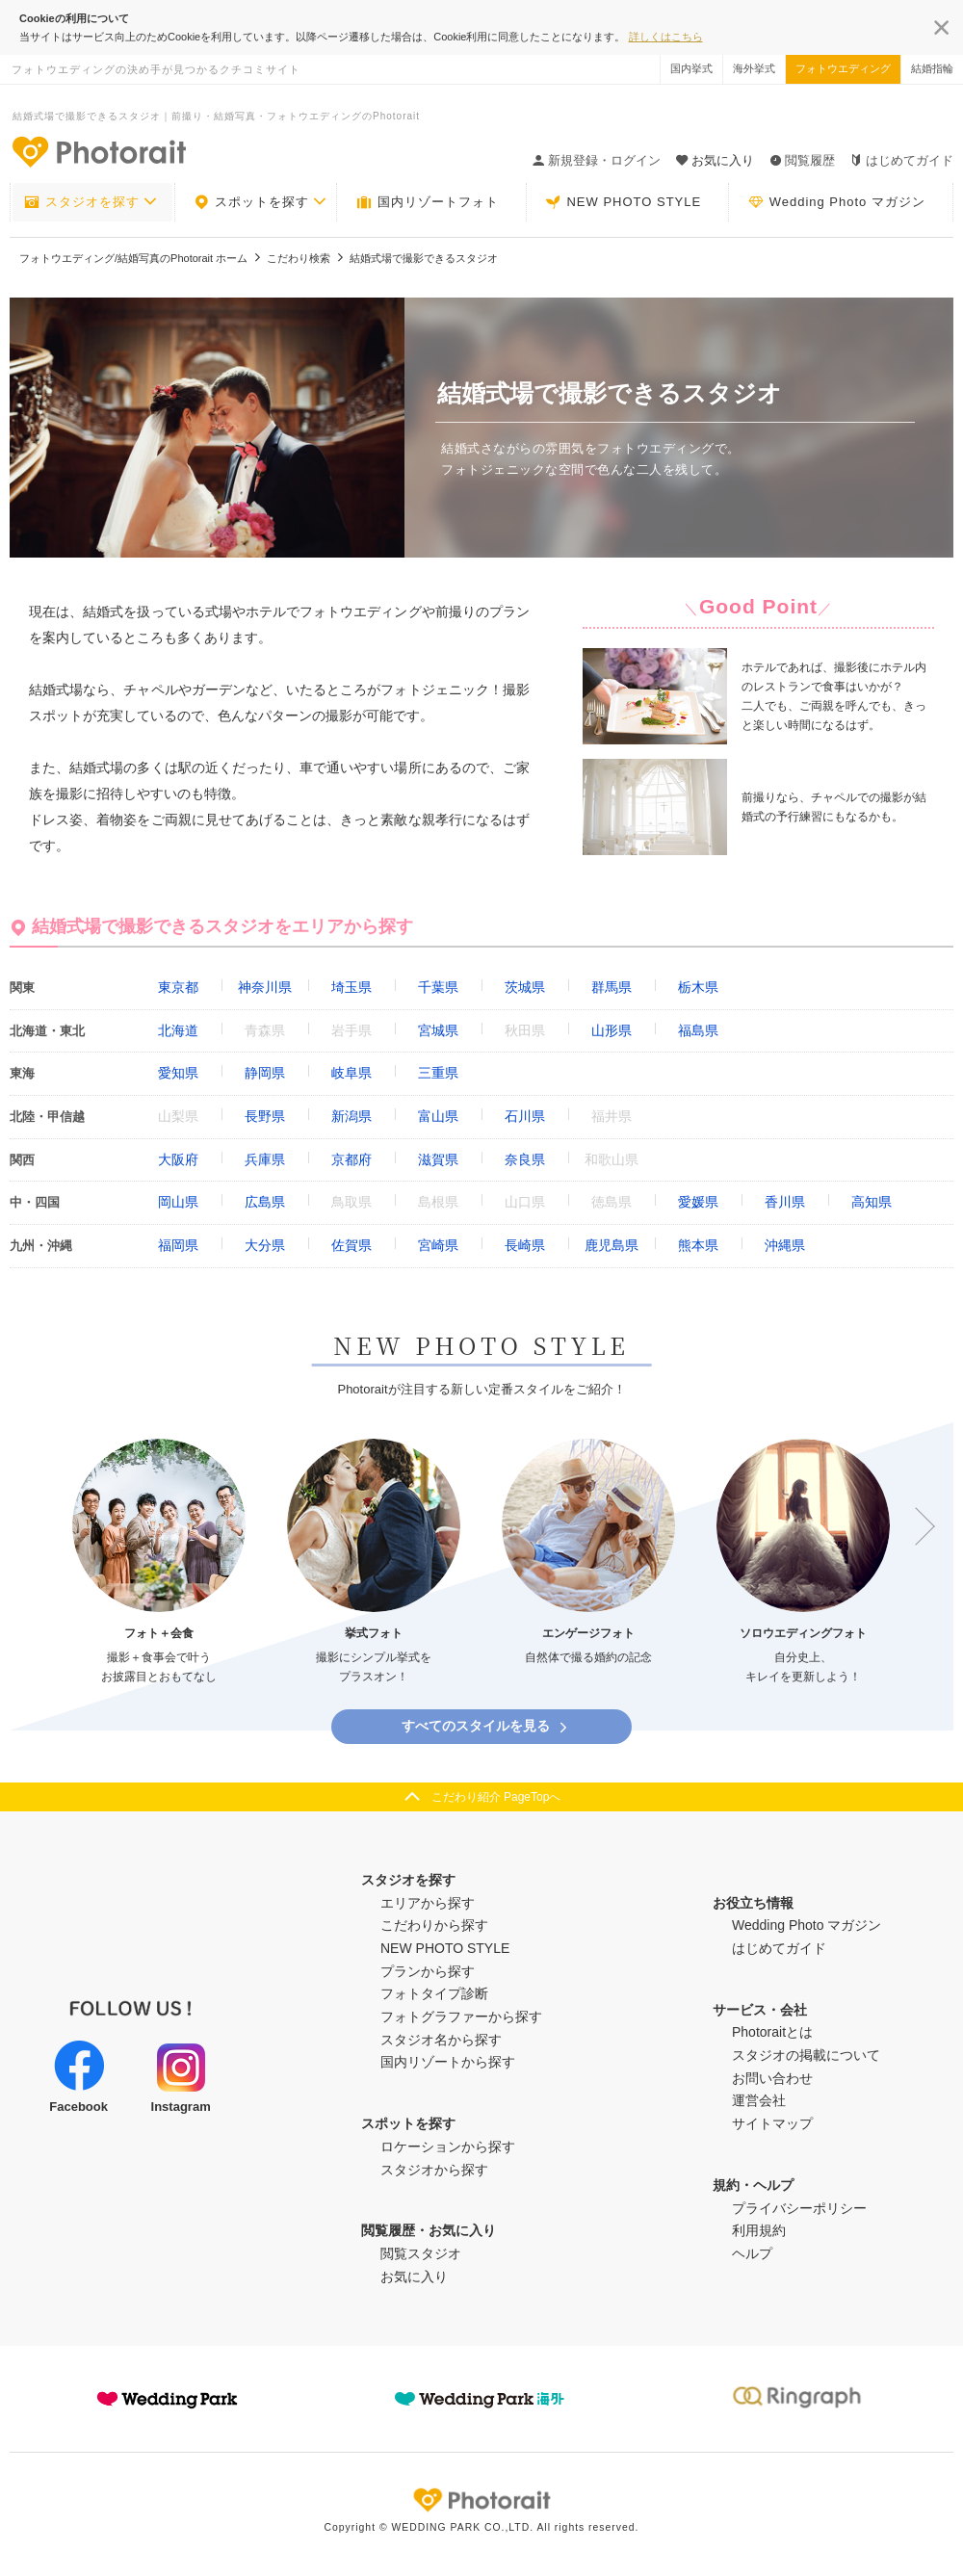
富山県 (438, 1116)
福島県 (698, 1030)
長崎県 (525, 1245)
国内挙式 (691, 68)
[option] (159, 1562)
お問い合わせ (772, 2078)
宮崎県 (438, 1245)
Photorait (481, 2500)
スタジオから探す (434, 2169)
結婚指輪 (932, 68)
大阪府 (178, 1159)
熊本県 (698, 1245)
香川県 (785, 1202)
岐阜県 (351, 1072)
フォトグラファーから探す (461, 2016)
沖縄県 (785, 1245)
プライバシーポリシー (799, 2208)
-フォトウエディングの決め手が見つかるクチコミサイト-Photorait (98, 151)
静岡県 (265, 1072)
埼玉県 (351, 987)
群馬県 (611, 987)
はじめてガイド (901, 160)
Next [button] (916, 1526)
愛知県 (178, 1072)
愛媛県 (698, 1202)
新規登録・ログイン (597, 160)
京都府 (351, 1159)
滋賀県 (438, 1159)
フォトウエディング (843, 68)
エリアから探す (427, 1903)
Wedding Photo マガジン (836, 202)
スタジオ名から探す (441, 2039)
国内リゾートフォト (427, 202)
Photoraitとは (772, 2032)
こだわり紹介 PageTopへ (496, 1797)
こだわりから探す (434, 1925)
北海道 (178, 1030)
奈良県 (525, 1159)
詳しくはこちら (666, 36)
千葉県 (438, 987)
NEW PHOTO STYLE (623, 202)
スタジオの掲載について (806, 2055)
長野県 (265, 1116)
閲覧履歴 (802, 160)
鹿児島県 (611, 1245)
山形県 (611, 1030)
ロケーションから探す (447, 2146)
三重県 (438, 1072)
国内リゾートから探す (447, 2061)
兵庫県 (265, 1159)
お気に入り (414, 2276)
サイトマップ (772, 2123)
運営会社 (759, 2100)
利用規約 (759, 2230)
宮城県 (438, 1030)
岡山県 (178, 1202)
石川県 (525, 1116)
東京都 (178, 987)
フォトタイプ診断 (434, 1993)
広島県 (265, 1202)
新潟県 (351, 1116)
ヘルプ (752, 2253)
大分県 (265, 1245)
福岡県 (178, 1245)
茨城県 (525, 987)
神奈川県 (265, 987)
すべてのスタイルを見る (486, 1726)
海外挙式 (754, 68)
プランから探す (427, 1971)
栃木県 (698, 987)
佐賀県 (351, 1245)
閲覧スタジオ (420, 2253)
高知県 (871, 1202)
